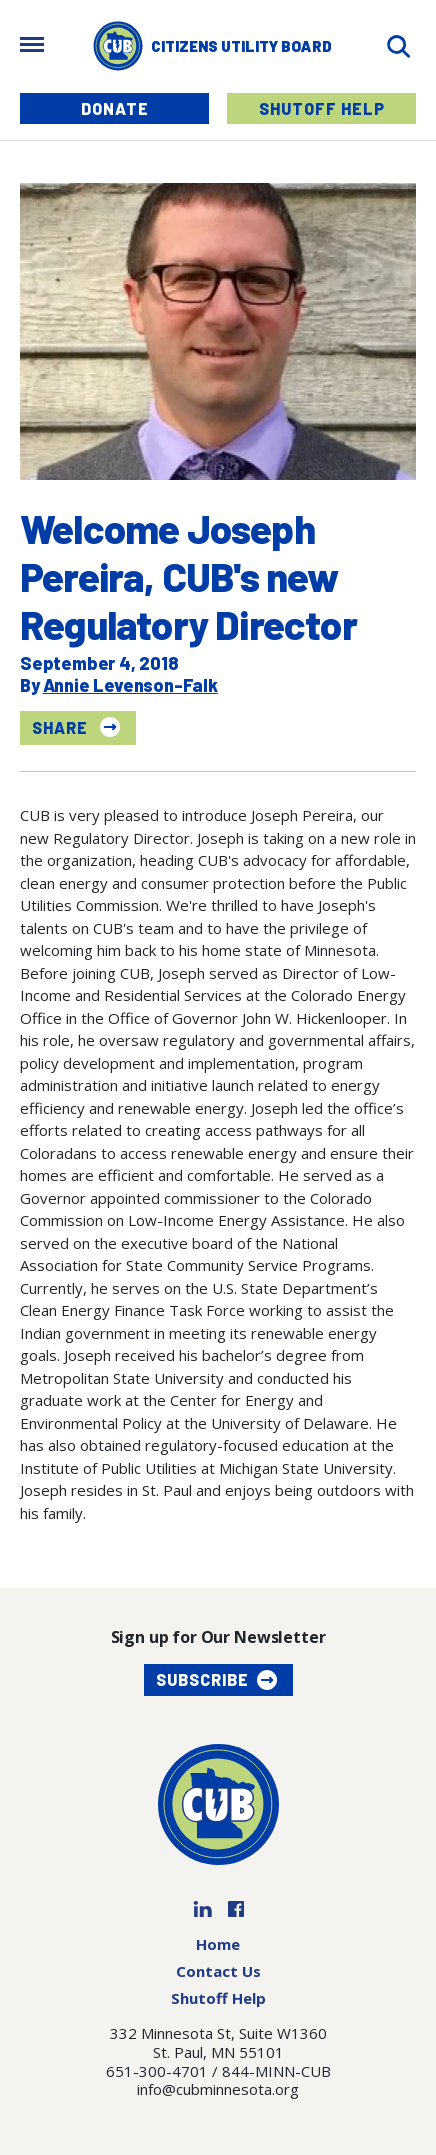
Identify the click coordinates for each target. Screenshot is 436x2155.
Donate (115, 108)
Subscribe (202, 1679)
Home (218, 1944)
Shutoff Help (322, 108)
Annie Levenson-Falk (130, 685)
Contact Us (218, 1971)
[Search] (398, 46)
